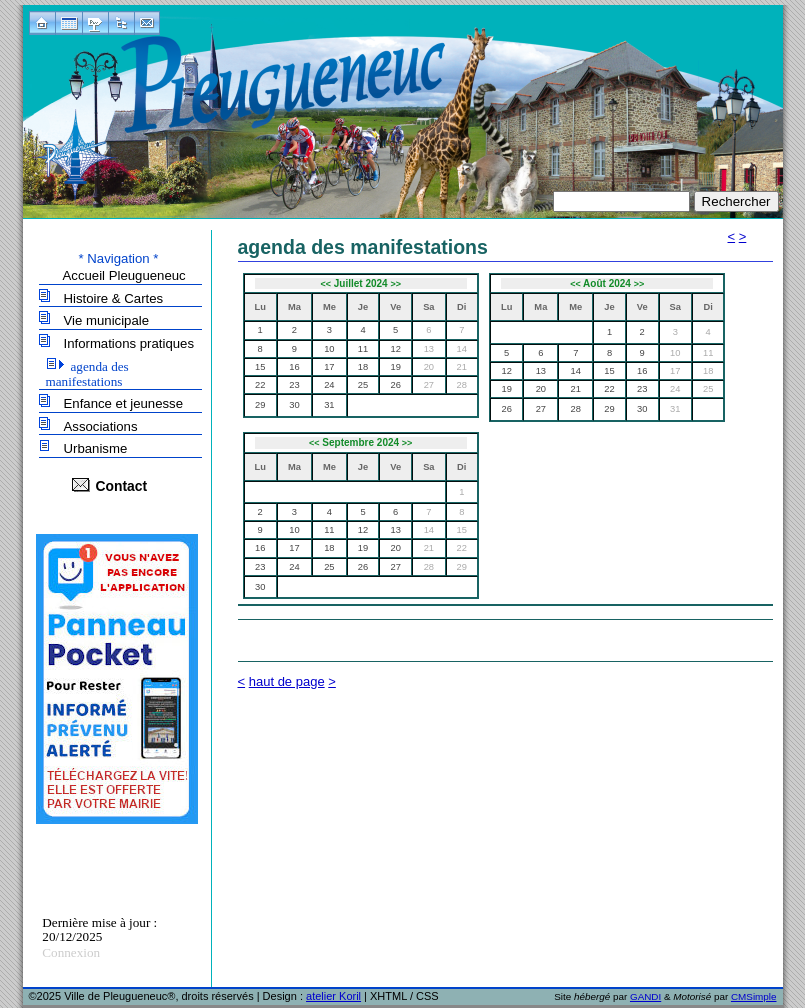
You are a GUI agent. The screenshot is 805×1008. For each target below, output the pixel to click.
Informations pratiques (129, 343)
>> (395, 284)
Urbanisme (96, 448)
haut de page (287, 681)
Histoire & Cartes (114, 298)
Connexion (71, 952)
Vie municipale (107, 320)
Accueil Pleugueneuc (124, 275)
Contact (122, 486)
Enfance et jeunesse (124, 403)
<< (325, 284)
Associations (101, 426)
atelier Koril (333, 996)
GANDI (645, 996)
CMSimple (754, 996)
